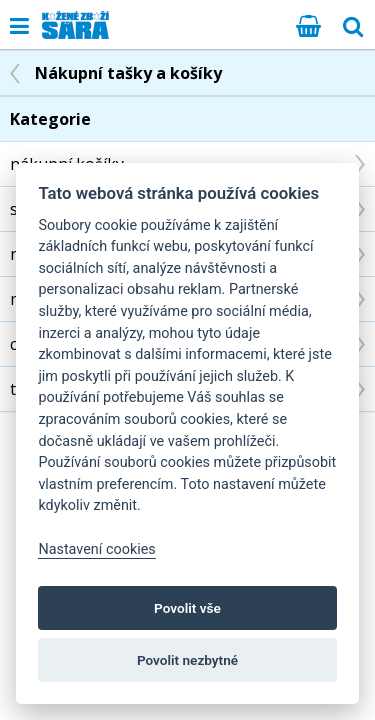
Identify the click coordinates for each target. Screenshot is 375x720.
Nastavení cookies (96, 549)
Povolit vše (187, 608)
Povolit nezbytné (187, 660)
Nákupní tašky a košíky (128, 73)
